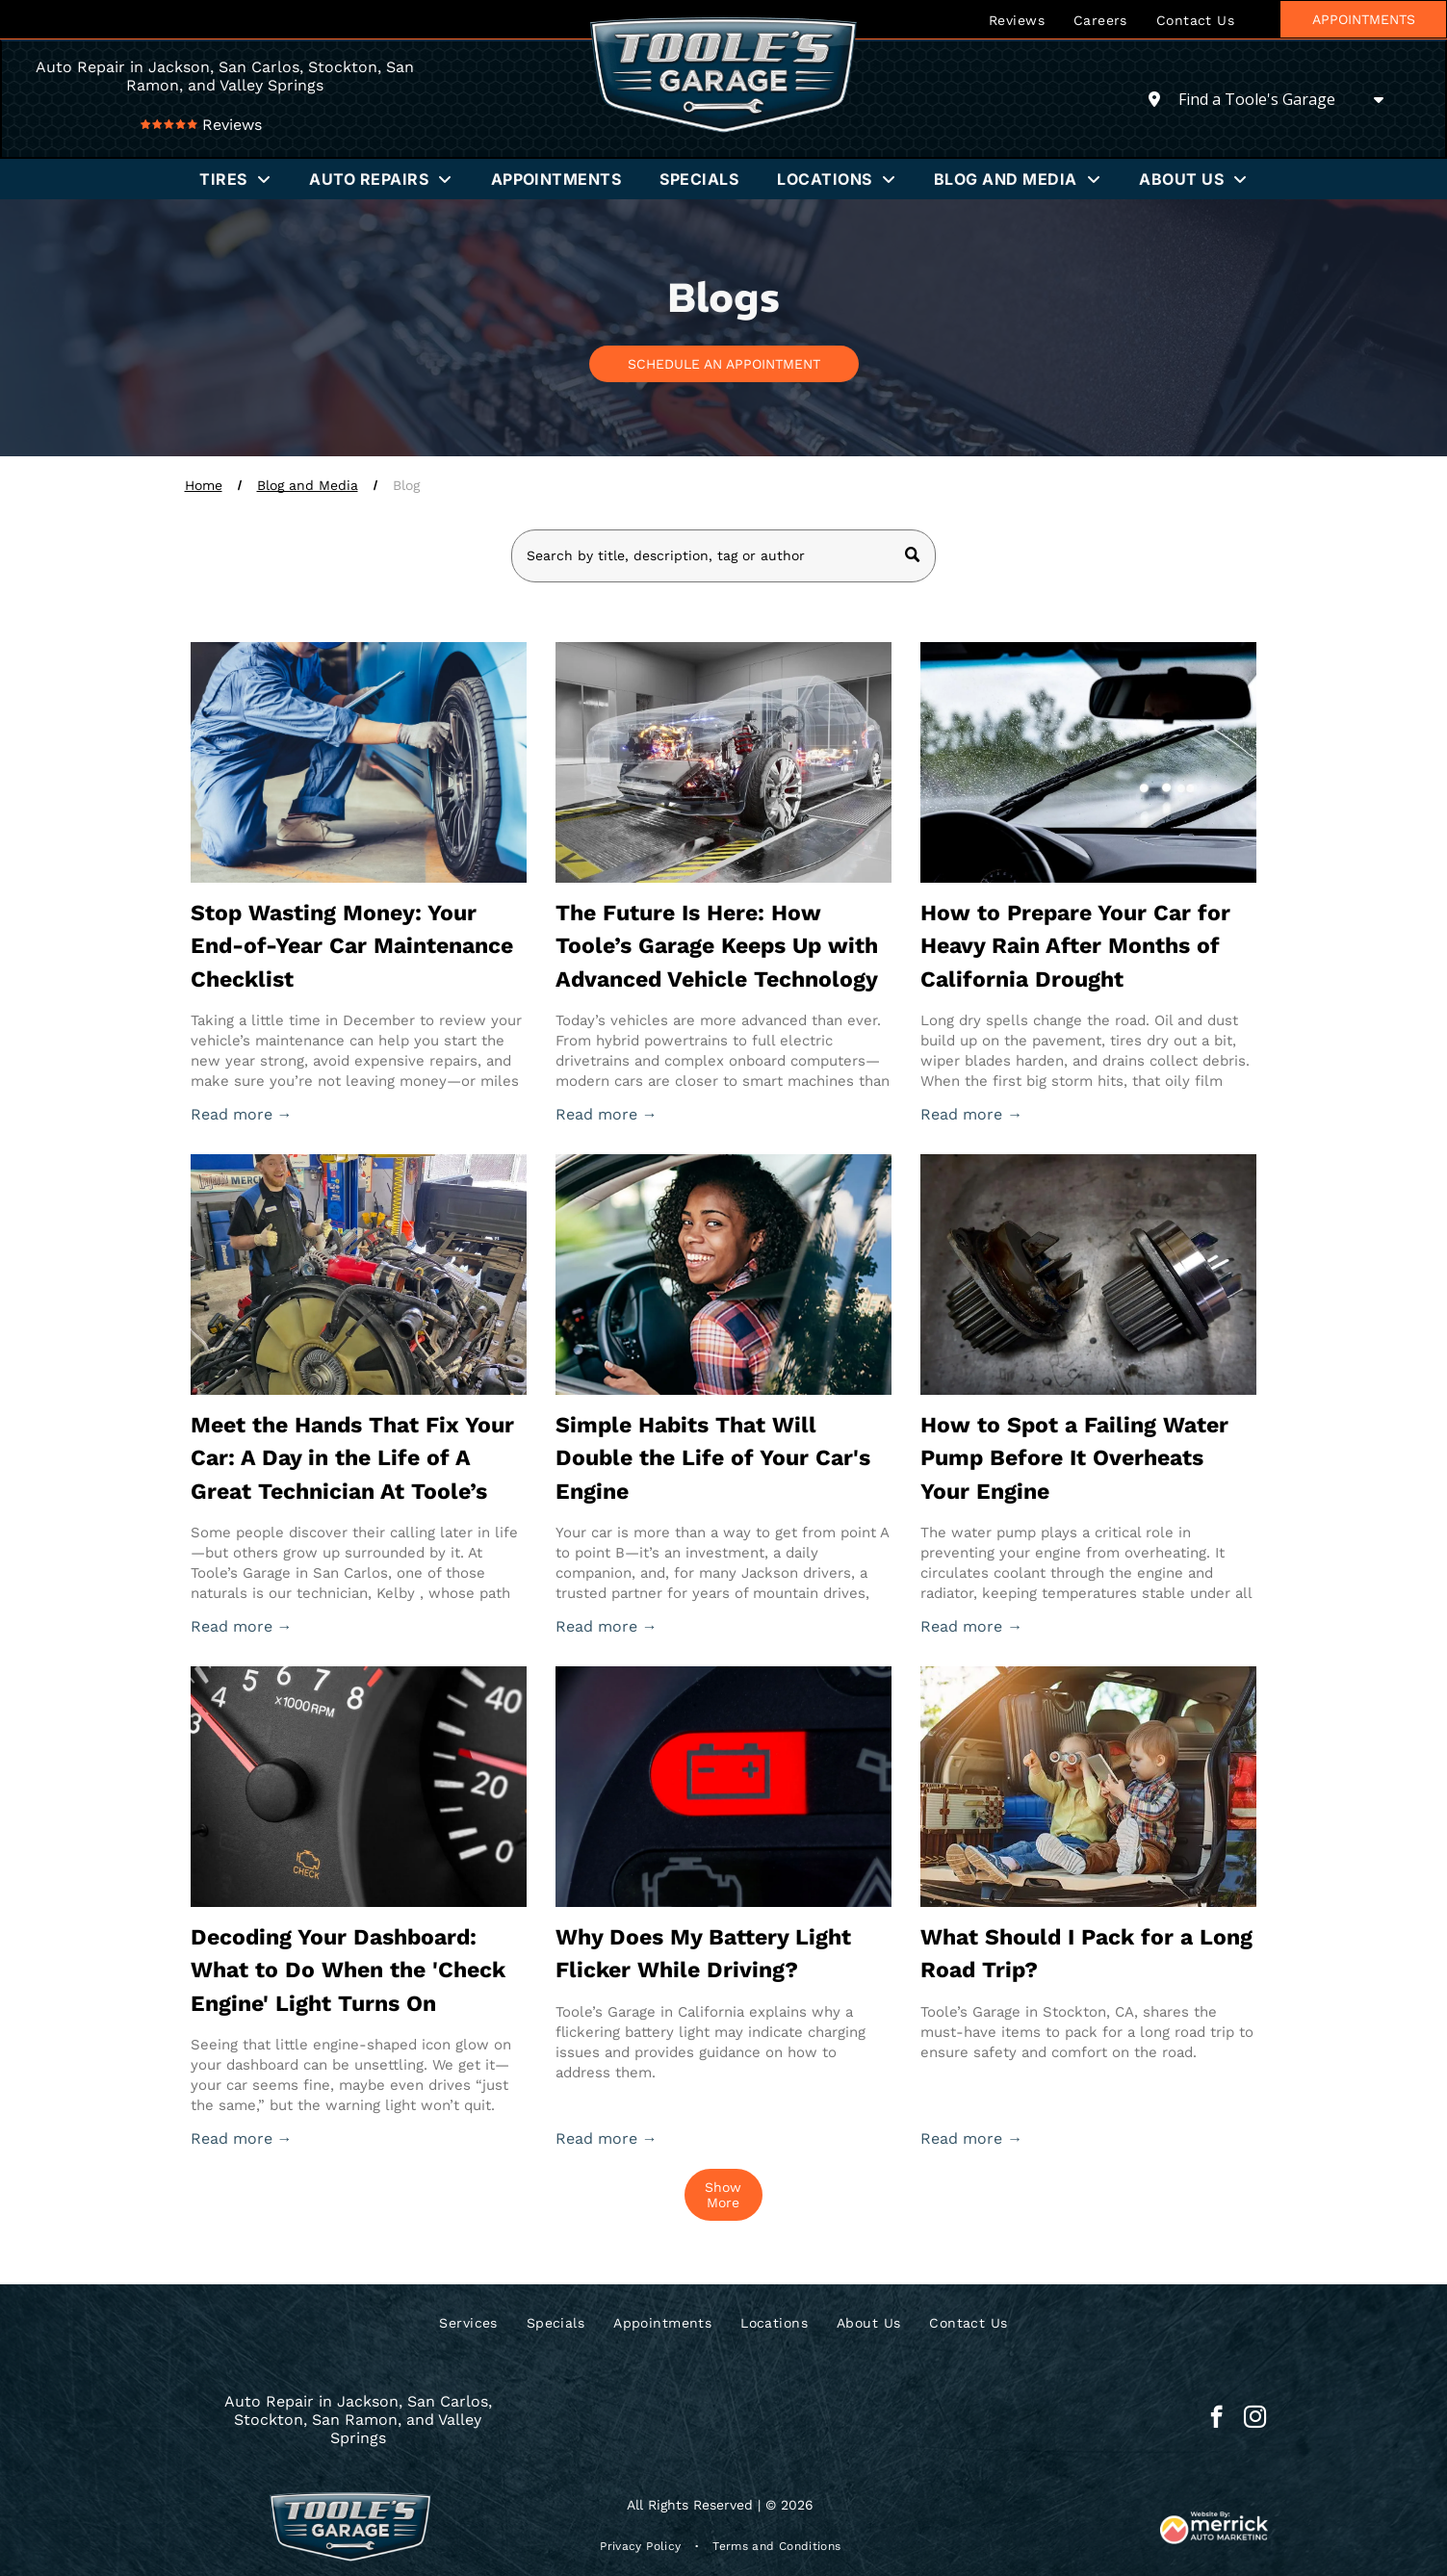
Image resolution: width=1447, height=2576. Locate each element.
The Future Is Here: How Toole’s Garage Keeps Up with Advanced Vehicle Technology (717, 946)
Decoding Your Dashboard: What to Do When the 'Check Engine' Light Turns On (348, 1970)
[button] (235, 179)
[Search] (723, 555)
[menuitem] (1016, 19)
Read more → (242, 1114)
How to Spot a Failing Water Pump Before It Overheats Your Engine (1074, 1458)
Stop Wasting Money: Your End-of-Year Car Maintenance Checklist (352, 946)
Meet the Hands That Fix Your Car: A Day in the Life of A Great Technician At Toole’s (352, 1458)
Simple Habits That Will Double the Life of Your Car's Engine (713, 1458)
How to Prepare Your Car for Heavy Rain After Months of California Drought (1075, 946)
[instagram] (1255, 2419)
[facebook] (1216, 2419)
